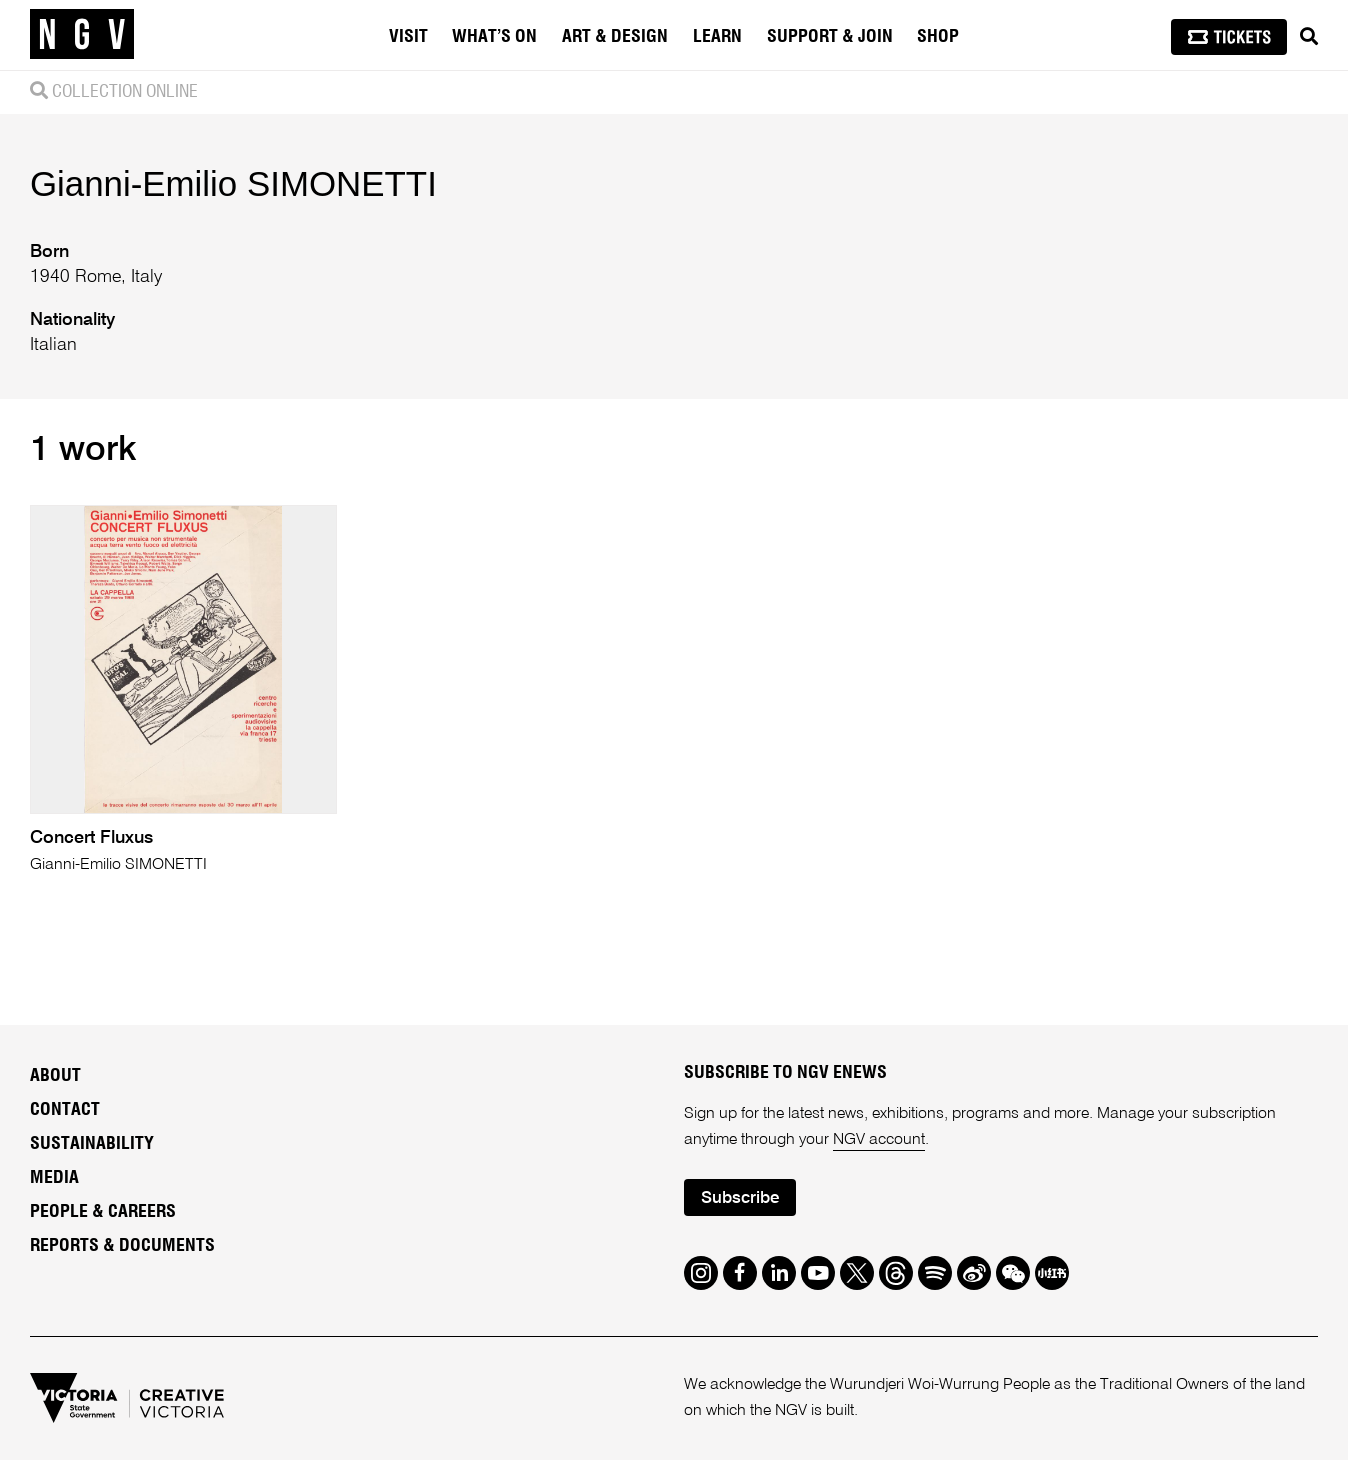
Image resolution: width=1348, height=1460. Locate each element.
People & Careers (103, 1212)
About (55, 1076)
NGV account (879, 1140)
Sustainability (92, 1144)
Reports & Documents (122, 1246)
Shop (938, 37)
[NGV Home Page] (82, 35)
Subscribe (740, 1198)
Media (54, 1178)
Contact (65, 1110)
